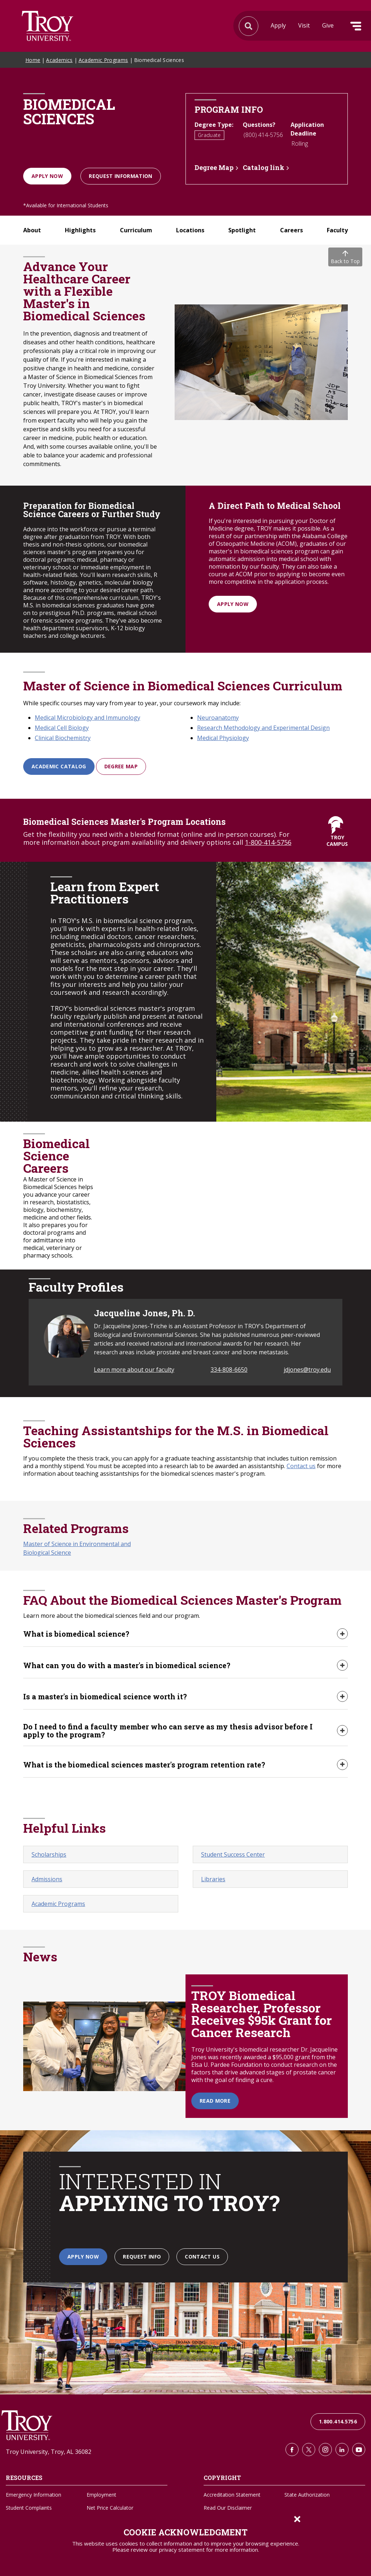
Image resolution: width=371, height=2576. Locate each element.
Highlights (80, 230)
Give (328, 25)
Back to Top (345, 257)
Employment (101, 2495)
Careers (291, 230)
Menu (356, 26)
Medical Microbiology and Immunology (87, 718)
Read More (215, 2101)
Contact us (301, 1466)
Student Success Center (233, 1855)
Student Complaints (29, 2508)
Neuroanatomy (218, 718)
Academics (59, 60)
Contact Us (202, 2257)
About (32, 230)
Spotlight (242, 230)
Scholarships (49, 1855)
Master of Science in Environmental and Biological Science (77, 1548)
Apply (278, 25)
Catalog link (263, 167)
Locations (190, 230)
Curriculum (136, 230)
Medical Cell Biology (62, 728)
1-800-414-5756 (268, 842)
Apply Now (47, 176)
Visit (304, 25)
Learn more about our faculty (134, 1370)
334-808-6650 (228, 1370)
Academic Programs (103, 60)
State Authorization (307, 2495)
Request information (121, 176)
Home (32, 60)
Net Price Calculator (110, 2508)
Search (47, 26)
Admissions (47, 1880)
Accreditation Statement (232, 2495)
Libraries (213, 1880)
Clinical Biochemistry (63, 738)
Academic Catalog (59, 766)
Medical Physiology (223, 738)
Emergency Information (33, 2495)
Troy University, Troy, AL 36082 (48, 2452)
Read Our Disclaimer (228, 2508)
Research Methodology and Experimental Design (263, 728)
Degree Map (214, 167)
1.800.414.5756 (338, 2422)
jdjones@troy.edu (307, 1370)
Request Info (142, 2257)
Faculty (337, 230)
